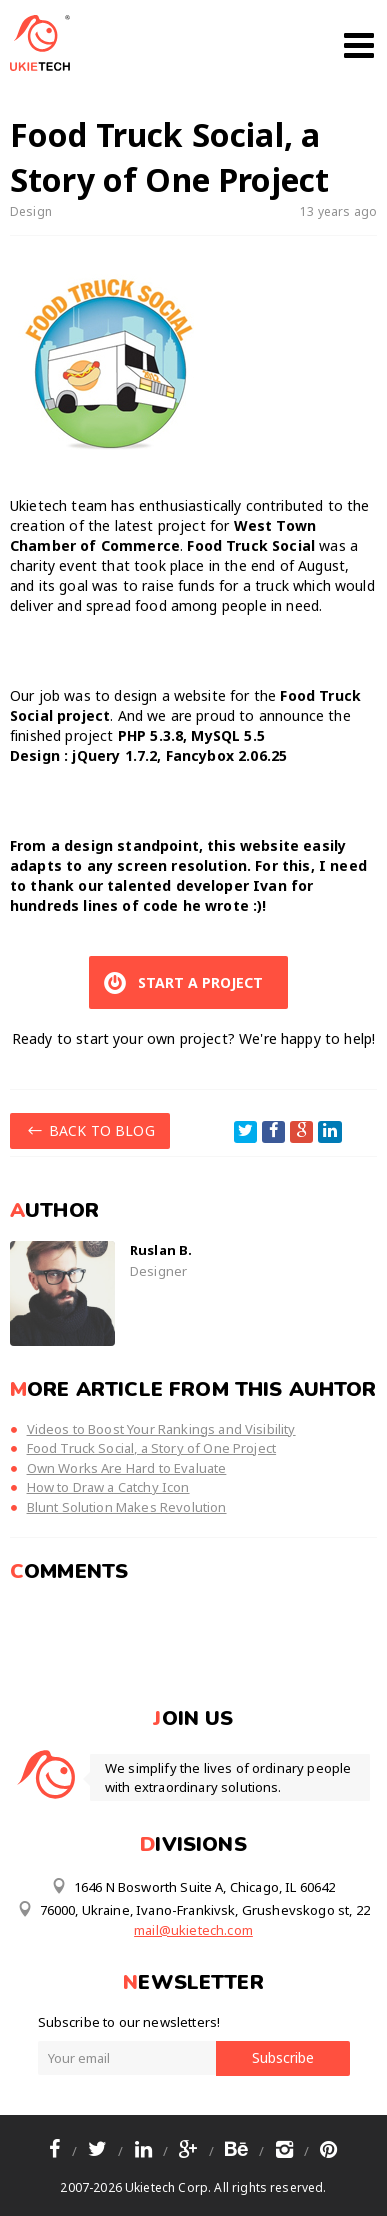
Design (31, 211)
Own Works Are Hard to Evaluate (127, 1468)
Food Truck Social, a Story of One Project (152, 1448)
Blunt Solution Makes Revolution (127, 1507)
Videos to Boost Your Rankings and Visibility (161, 1429)
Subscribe (283, 2057)
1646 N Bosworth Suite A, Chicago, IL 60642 (193, 1886)
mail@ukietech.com (193, 1930)
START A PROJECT (181, 982)
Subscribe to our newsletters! (129, 2022)
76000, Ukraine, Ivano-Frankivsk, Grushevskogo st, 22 (193, 1909)
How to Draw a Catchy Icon (108, 1487)
